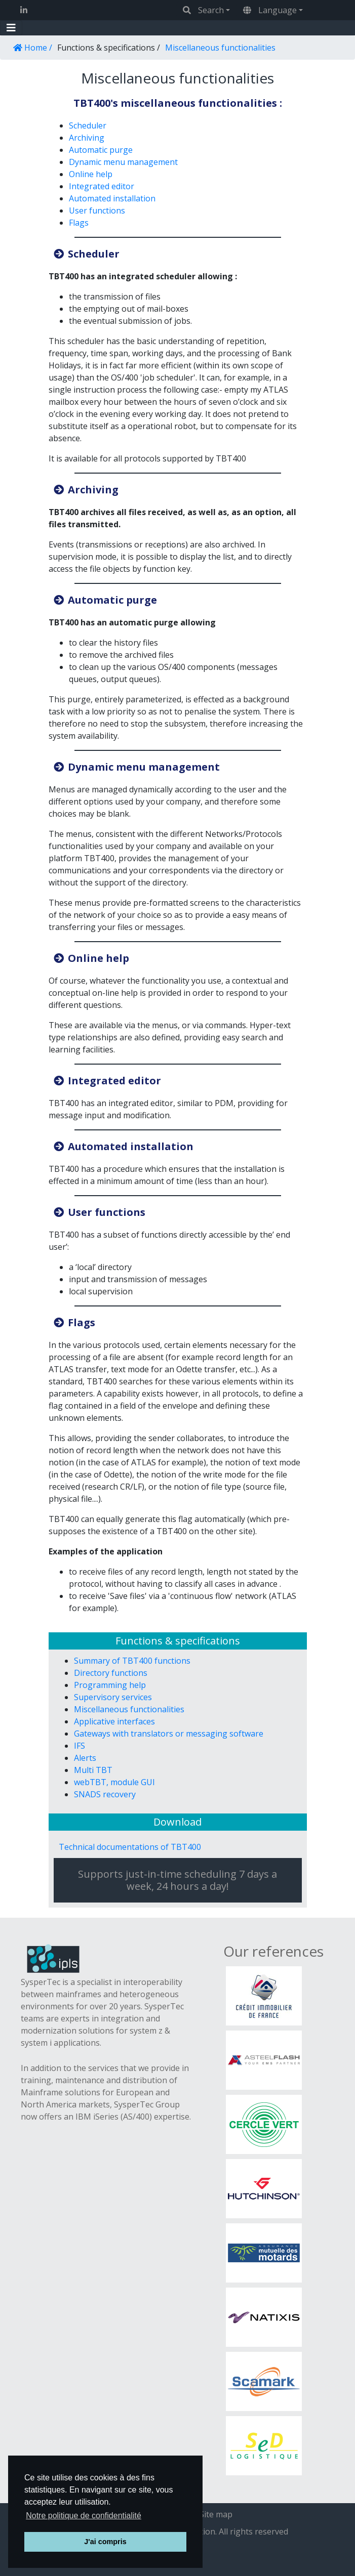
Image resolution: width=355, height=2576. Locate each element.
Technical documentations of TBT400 (130, 1846)
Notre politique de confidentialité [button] (83, 2515)
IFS (79, 1745)
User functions (97, 210)
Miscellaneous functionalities (129, 1709)
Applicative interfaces (114, 1721)
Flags (79, 222)
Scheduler (87, 125)
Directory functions (110, 1672)
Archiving (86, 137)
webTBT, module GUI (114, 1782)
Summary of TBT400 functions (132, 1660)
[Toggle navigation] (11, 27)
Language (270, 10)
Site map (216, 2514)
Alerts (85, 1757)
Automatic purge (101, 149)
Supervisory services (113, 1697)
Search (203, 10)
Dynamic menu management (123, 161)
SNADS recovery (105, 1794)
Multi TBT (93, 1770)
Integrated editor (101, 186)
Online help (90, 174)
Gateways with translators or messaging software (168, 1733)
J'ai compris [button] (105, 2542)
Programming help (110, 1685)
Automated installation (112, 198)
